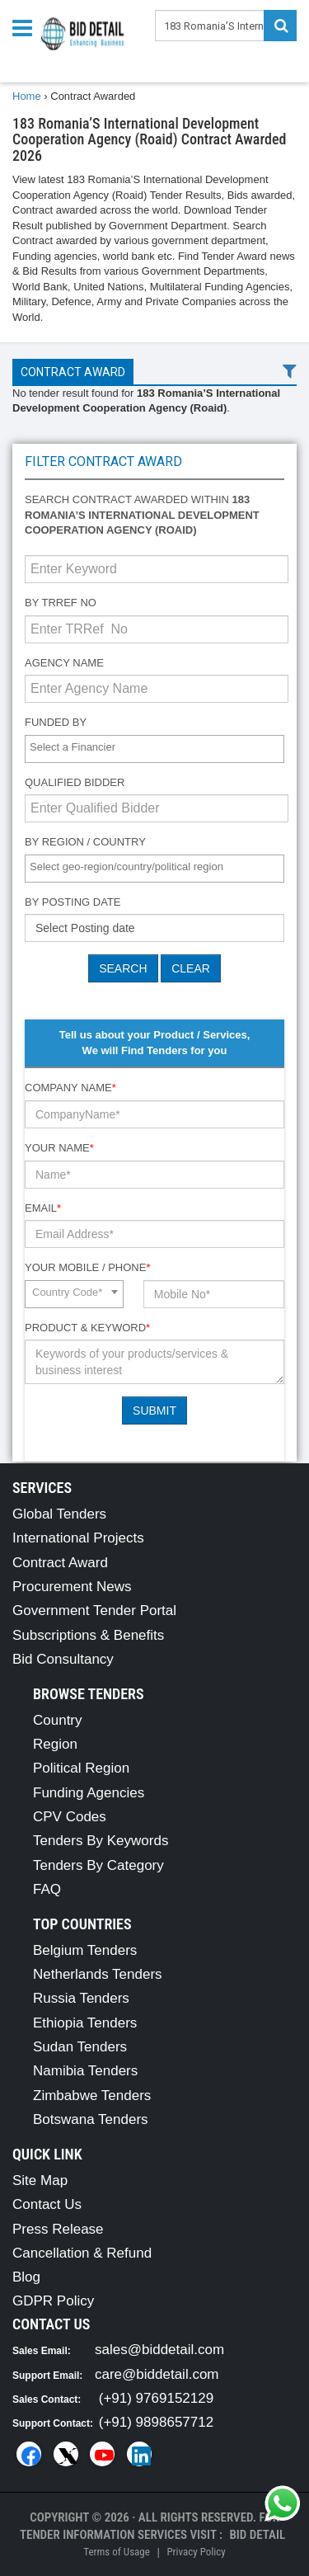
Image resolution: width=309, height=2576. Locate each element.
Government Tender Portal (94, 1610)
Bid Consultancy (63, 1659)
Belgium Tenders (85, 1950)
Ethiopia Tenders (85, 2023)
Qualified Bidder (74, 782)
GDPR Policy (53, 2301)
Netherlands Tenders (97, 1974)
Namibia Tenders (85, 2071)
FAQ (47, 1889)
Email (43, 1208)
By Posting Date (73, 902)
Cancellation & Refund (82, 2253)
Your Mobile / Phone (87, 1267)
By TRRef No (60, 602)
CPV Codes (69, 1817)
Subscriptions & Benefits (88, 1635)
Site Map (40, 2180)
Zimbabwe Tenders (92, 2095)
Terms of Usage (116, 2551)
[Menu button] (26, 26)
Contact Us (47, 2204)
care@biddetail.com (157, 2374)
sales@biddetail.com (159, 2349)
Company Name (70, 1087)
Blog (26, 2277)
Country (57, 1720)
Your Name (59, 1148)
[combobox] (154, 749)
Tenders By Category (98, 1865)
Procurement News (72, 1586)
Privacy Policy (195, 2551)
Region (55, 1744)
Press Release (58, 2229)
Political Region (81, 1768)
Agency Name (64, 663)
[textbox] (159, 748)
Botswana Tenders (90, 2119)
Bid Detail (257, 2534)
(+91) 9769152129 (156, 2398)
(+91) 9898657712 (156, 2422)
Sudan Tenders (80, 2047)
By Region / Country (85, 842)
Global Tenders (59, 1514)
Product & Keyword (87, 1327)
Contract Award (73, 372)
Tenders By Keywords (100, 1840)
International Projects (78, 1538)
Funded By (56, 722)
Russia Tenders (81, 1998)
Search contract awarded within (142, 514)
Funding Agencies (88, 1793)
